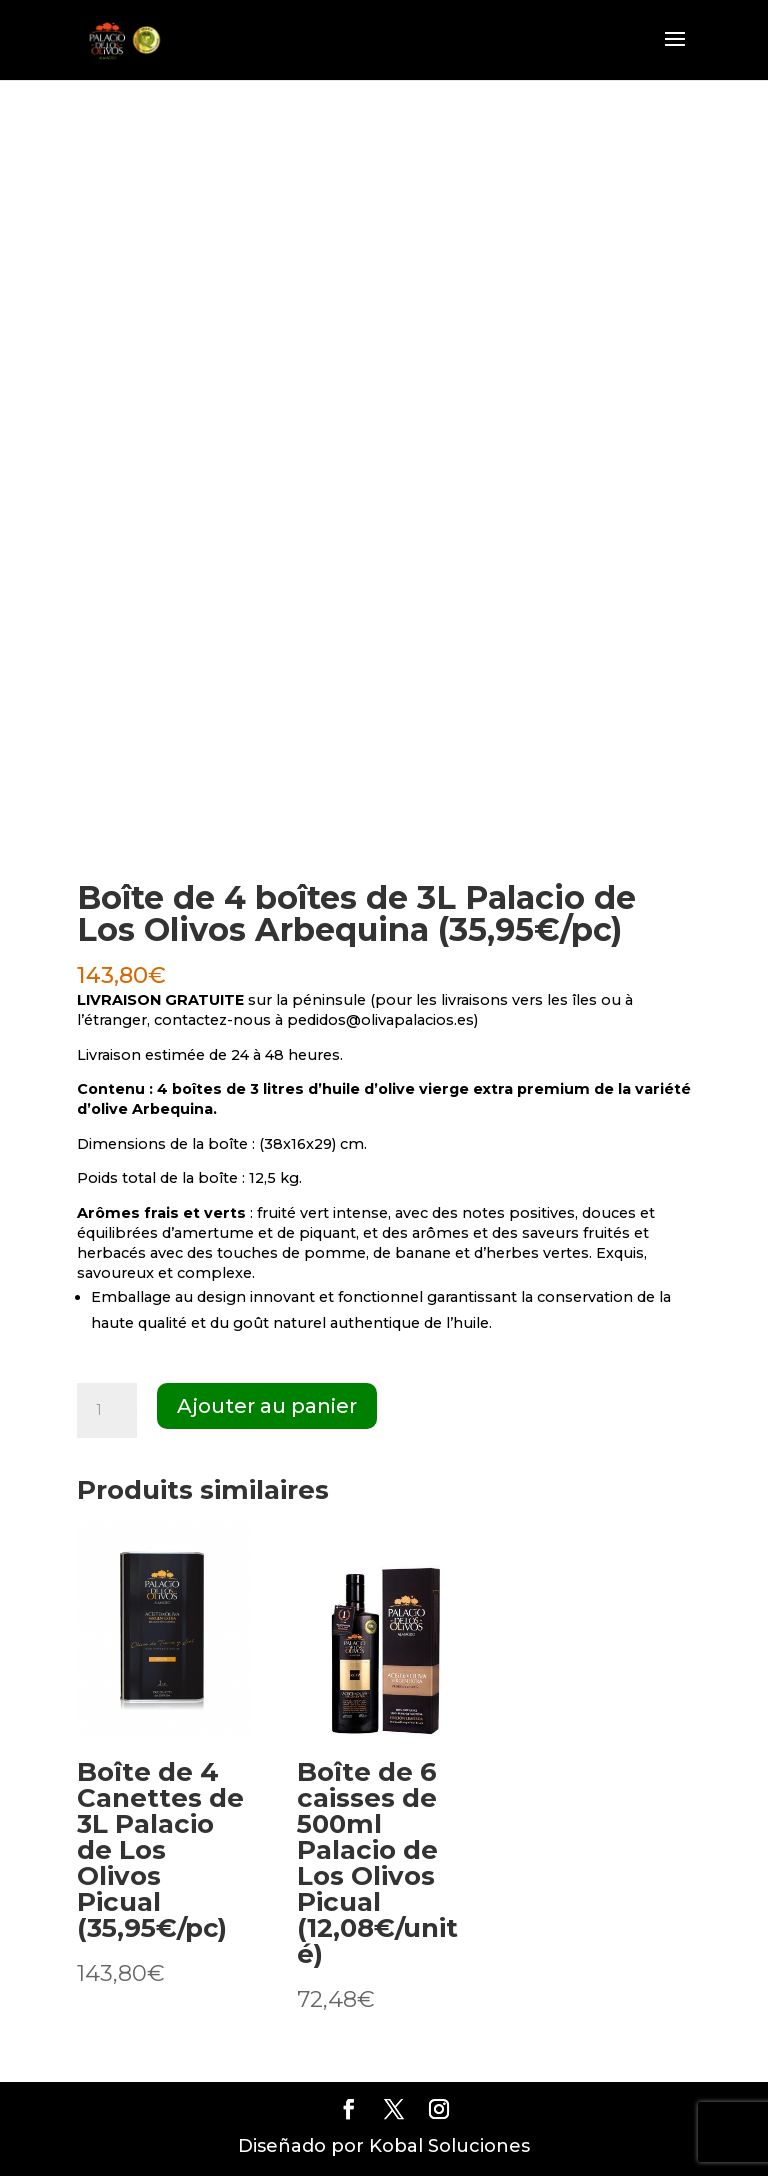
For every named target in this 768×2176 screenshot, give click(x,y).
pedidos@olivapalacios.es (380, 1020)
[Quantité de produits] (107, 1411)
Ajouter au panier (267, 1406)
